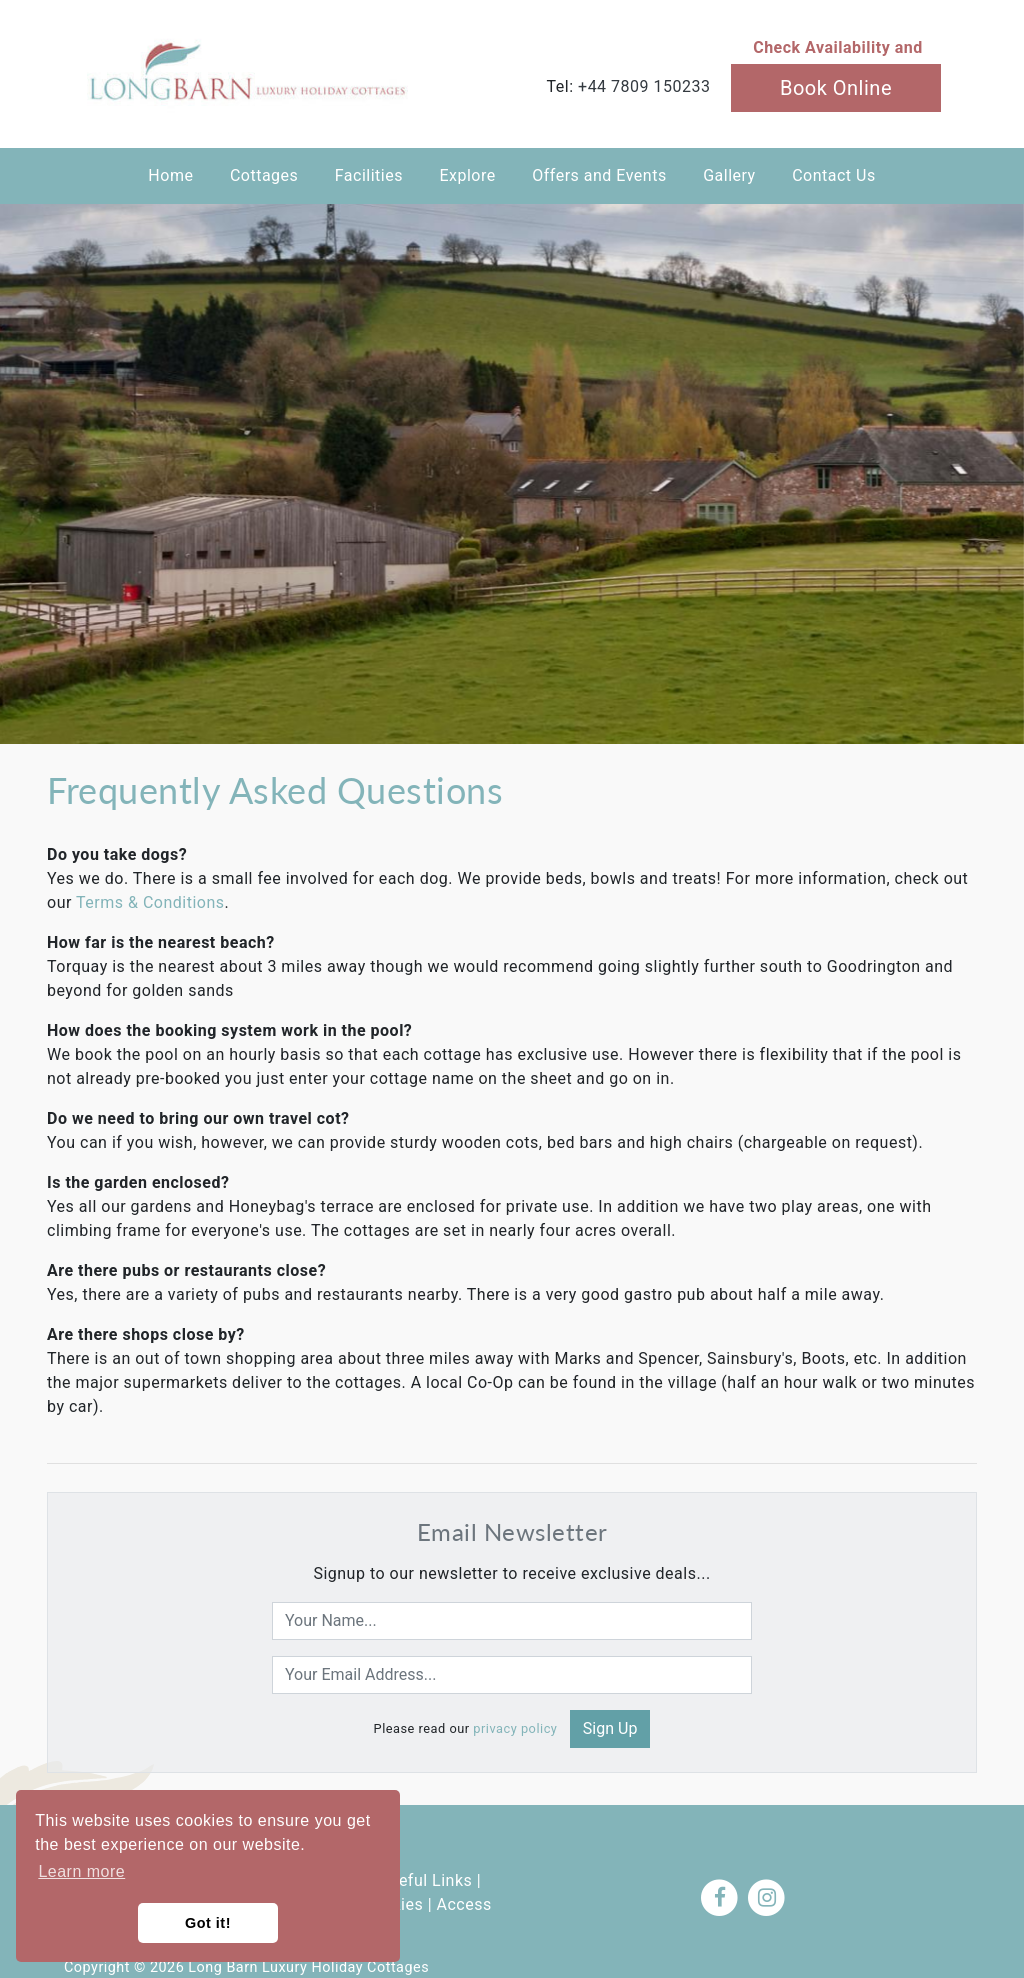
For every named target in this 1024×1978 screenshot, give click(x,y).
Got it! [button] (208, 1923)
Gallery (729, 175)
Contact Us (834, 175)
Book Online (836, 88)
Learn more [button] (81, 1871)
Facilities (369, 175)
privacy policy (515, 1728)
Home (170, 175)
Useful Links (425, 1880)
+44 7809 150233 (644, 86)
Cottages (264, 175)
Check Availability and (838, 47)
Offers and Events (599, 175)
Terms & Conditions (150, 902)
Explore (467, 175)
